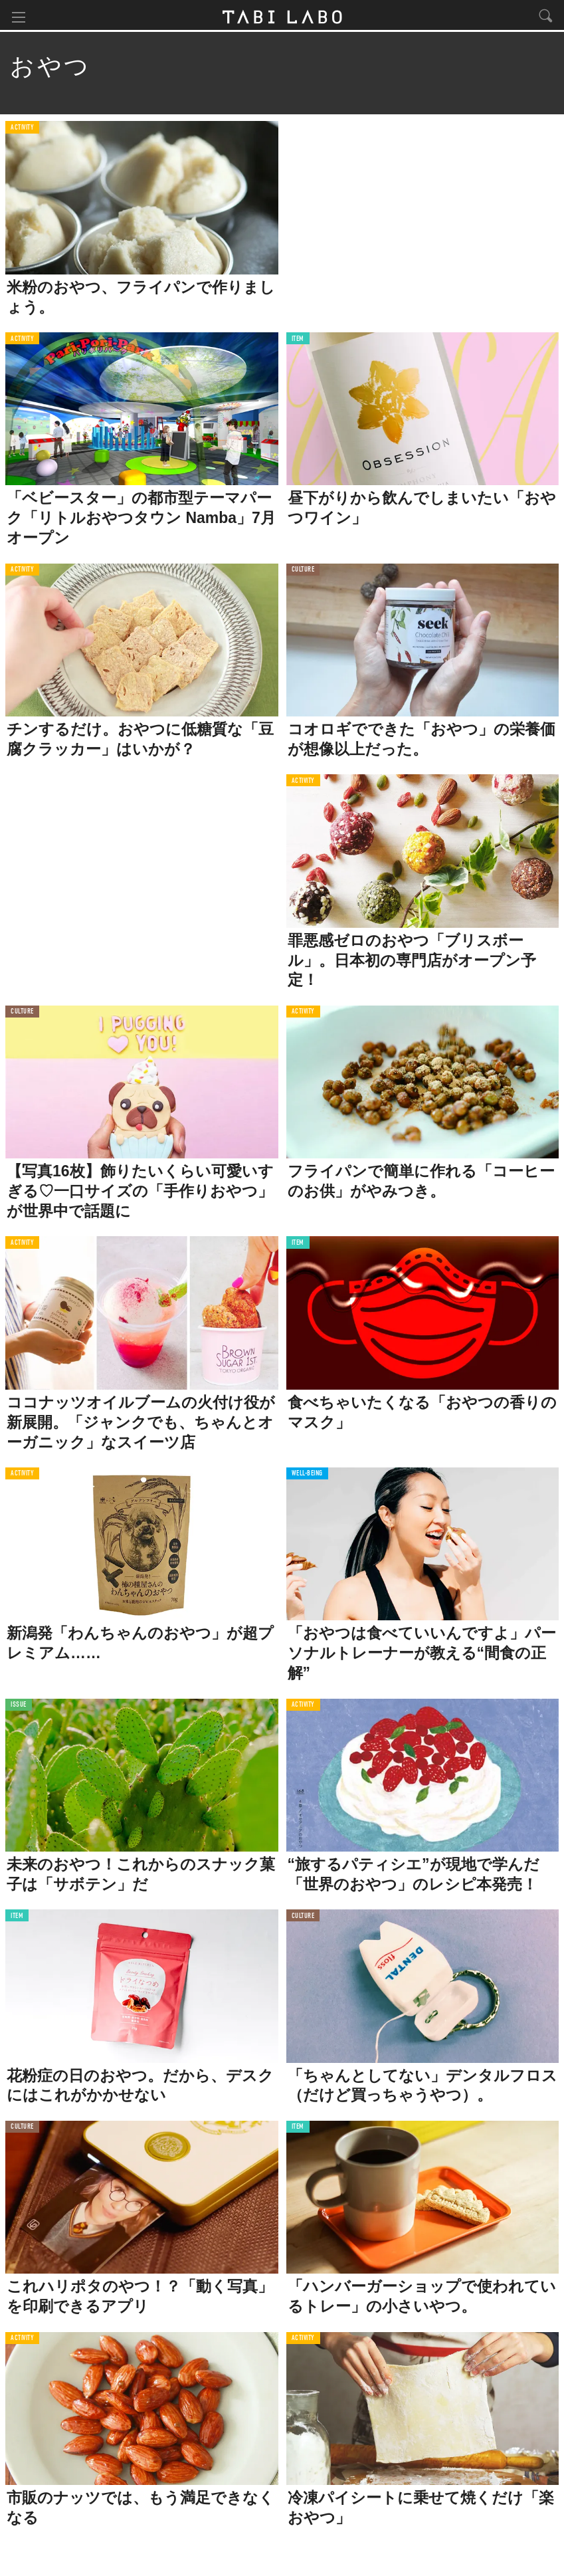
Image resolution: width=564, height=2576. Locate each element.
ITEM (298, 340)
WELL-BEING (308, 1475)
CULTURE (303, 571)
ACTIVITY (22, 129)
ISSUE (19, 1706)
